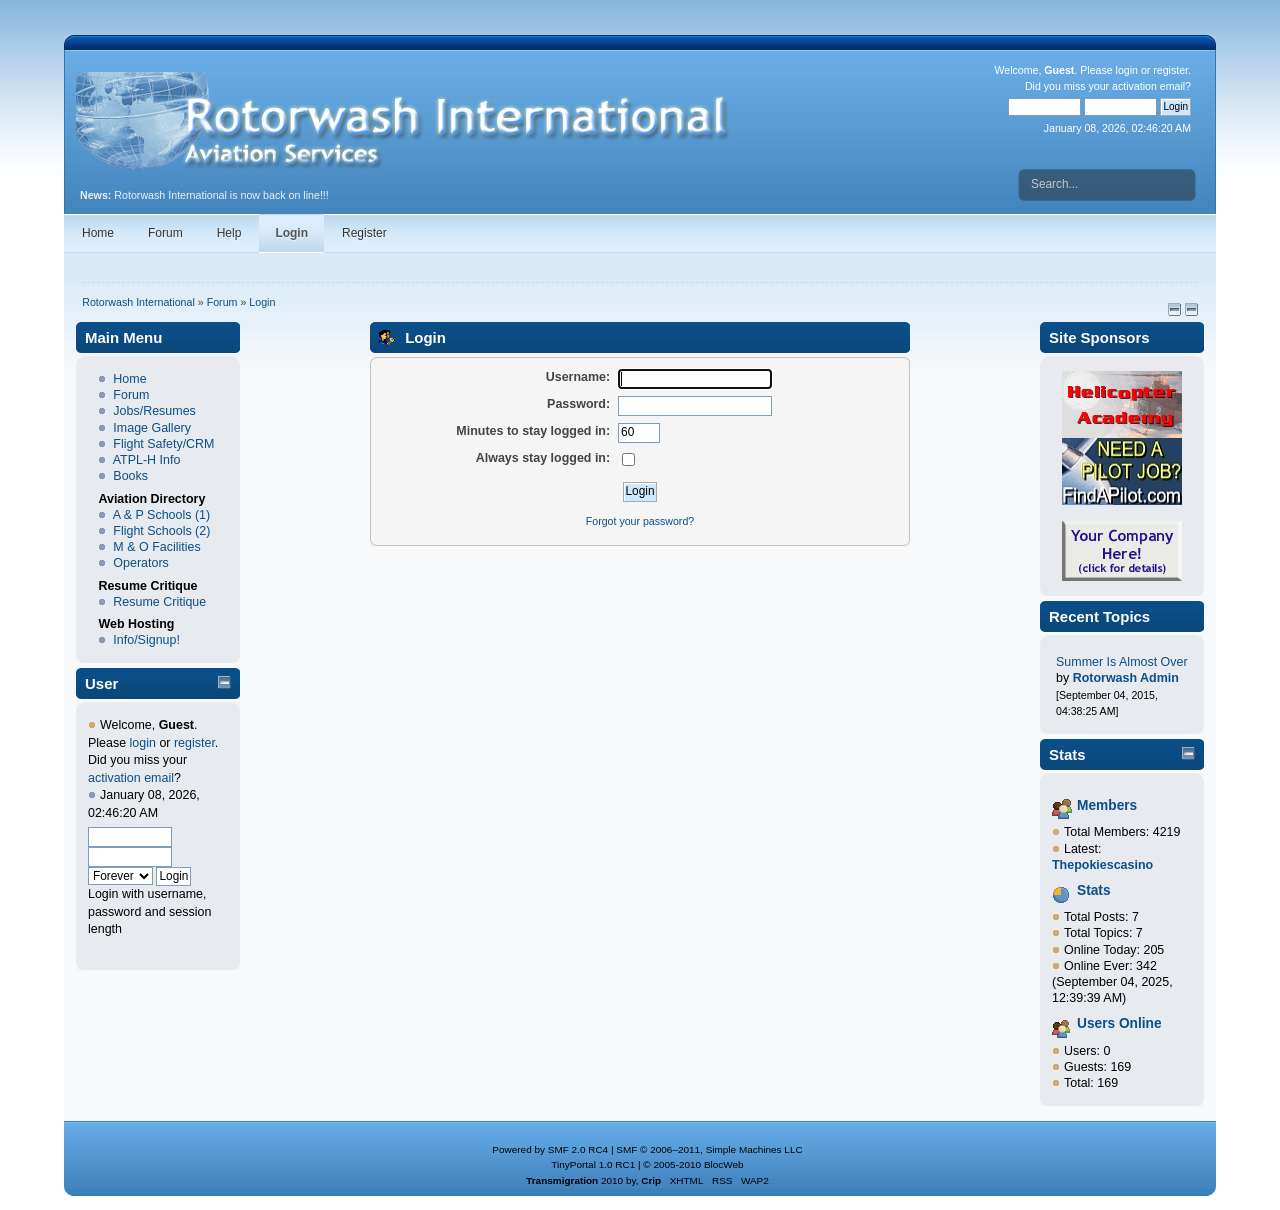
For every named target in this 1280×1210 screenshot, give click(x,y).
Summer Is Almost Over (1122, 662)
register (1170, 70)
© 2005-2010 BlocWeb (693, 1164)
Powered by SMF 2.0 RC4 (550, 1149)
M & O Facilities (156, 547)
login (1127, 70)
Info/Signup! (146, 640)
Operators (140, 563)
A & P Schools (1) (162, 515)
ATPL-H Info (147, 460)
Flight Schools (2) (161, 531)
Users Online (1119, 1023)
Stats (1067, 754)
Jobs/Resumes (154, 411)
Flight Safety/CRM (163, 444)
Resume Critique (159, 602)
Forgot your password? (640, 521)
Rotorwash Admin (1126, 678)
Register (364, 233)
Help (229, 233)
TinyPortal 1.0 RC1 (593, 1164)
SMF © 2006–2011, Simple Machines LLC (709, 1149)
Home (98, 233)
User (101, 683)
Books (130, 476)
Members (1107, 805)
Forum (165, 233)
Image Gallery (152, 428)
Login (291, 233)
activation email (1148, 86)
